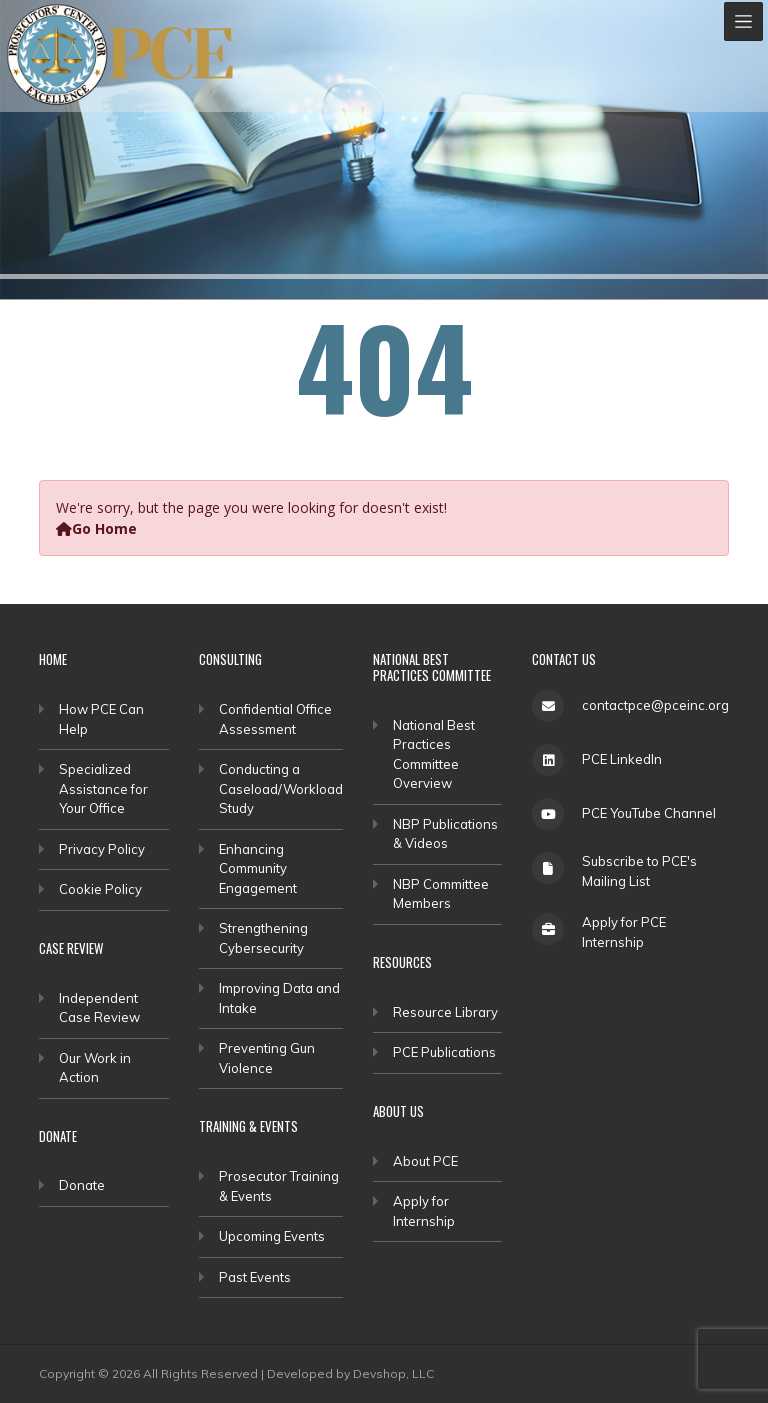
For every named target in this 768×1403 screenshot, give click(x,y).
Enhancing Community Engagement (258, 868)
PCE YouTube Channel (649, 813)
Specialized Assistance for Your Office (103, 788)
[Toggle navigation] (743, 21)
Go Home (96, 528)
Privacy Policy (102, 849)
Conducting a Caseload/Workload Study (281, 788)
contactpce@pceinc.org (655, 705)
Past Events (255, 1277)
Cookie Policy (100, 889)
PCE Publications (444, 1052)
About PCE (425, 1161)
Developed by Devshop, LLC (350, 1373)
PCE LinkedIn (622, 759)
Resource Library (445, 1012)
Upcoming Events (272, 1236)
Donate (82, 1185)
